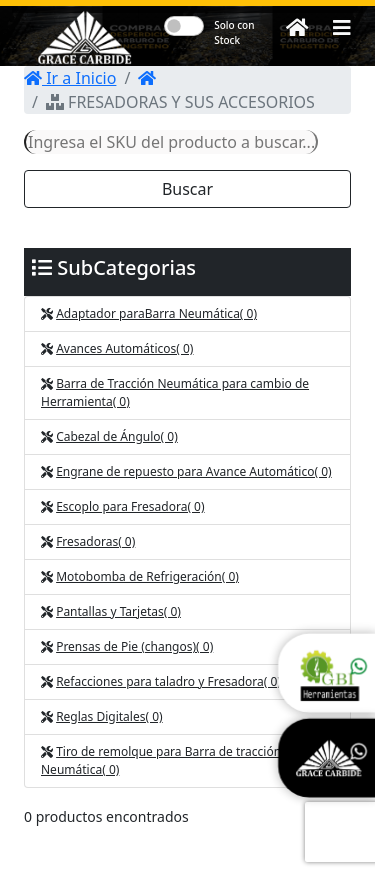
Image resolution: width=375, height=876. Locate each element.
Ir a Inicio (70, 78)
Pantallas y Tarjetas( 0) (118, 611)
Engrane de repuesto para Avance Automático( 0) (194, 471)
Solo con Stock (234, 32)
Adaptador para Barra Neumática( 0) (156, 313)
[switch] (184, 26)
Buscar (187, 189)
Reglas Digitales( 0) (109, 716)
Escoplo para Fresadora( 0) (130, 506)
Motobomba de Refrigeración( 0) (147, 576)
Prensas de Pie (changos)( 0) (134, 646)
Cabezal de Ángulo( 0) (117, 436)
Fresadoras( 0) (95, 541)
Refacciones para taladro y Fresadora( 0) (168, 681)
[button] (342, 28)
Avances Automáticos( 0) (124, 348)
